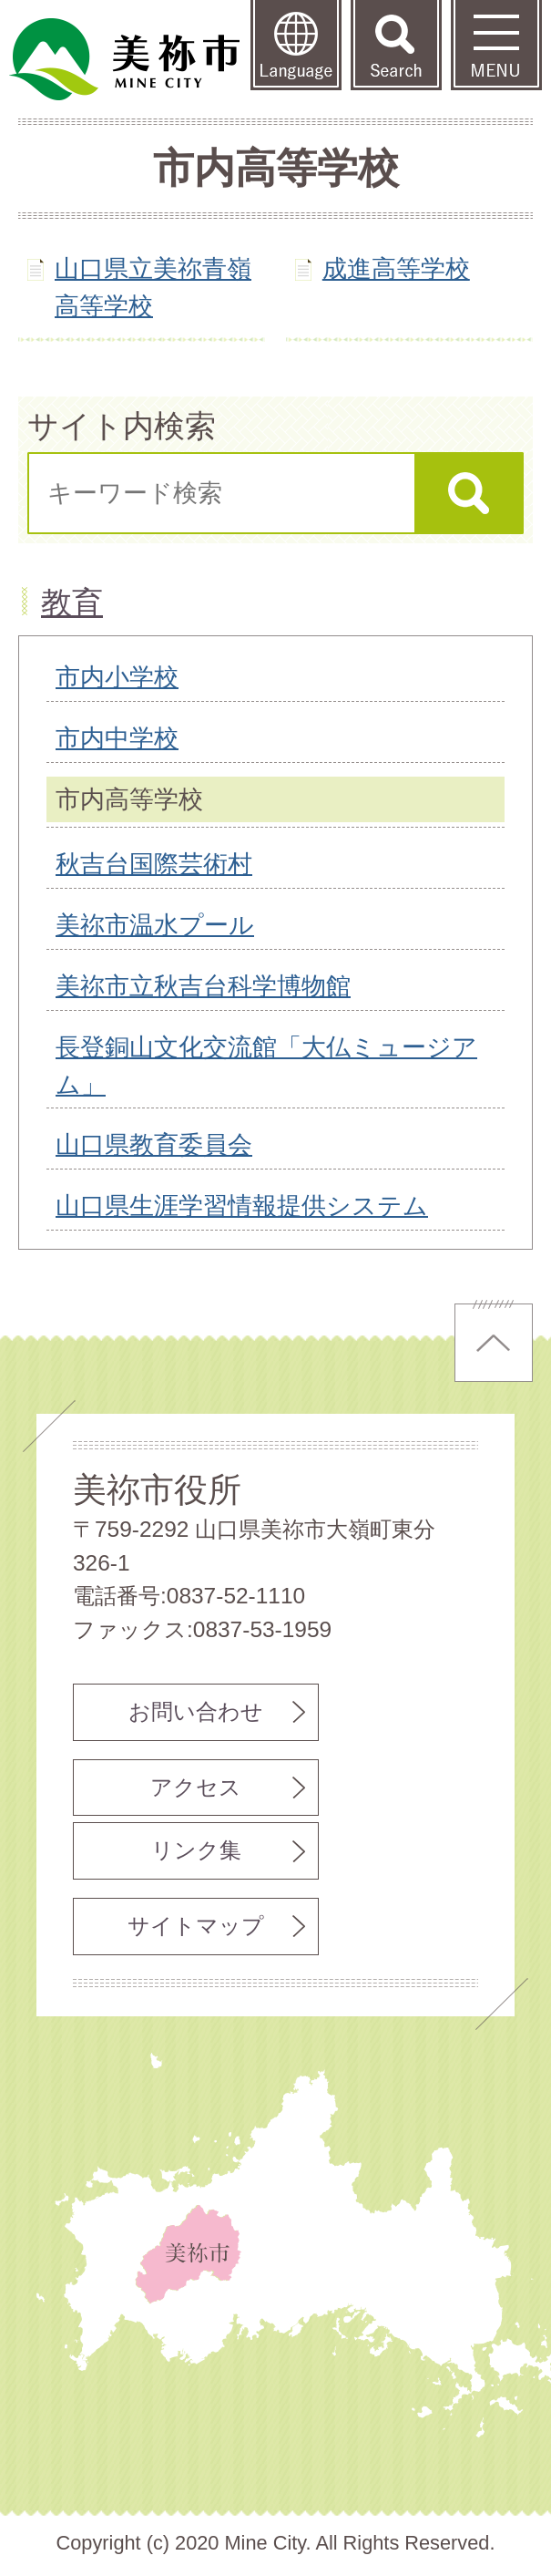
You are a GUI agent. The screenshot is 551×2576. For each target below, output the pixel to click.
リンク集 (196, 1850)
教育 (72, 602)
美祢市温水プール (155, 925)
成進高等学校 (396, 268)
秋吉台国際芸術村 (154, 864)
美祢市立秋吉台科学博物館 (203, 986)
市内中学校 (117, 738)
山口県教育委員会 (154, 1144)
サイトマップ (196, 1925)
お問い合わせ (195, 1711)
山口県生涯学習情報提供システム (242, 1205)
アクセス (195, 1787)
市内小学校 (117, 677)
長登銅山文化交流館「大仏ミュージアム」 (266, 1065)
